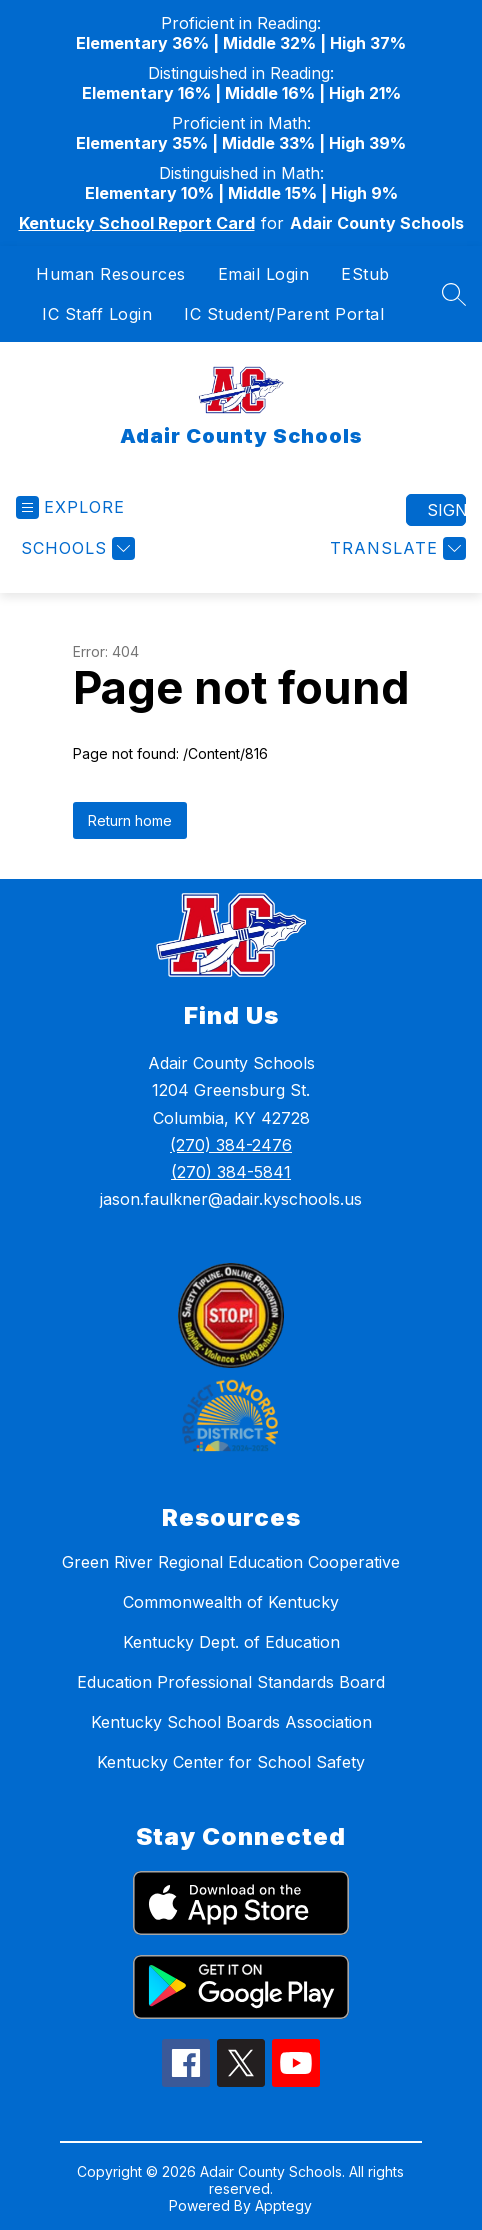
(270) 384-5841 (231, 1172)
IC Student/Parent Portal (284, 314)
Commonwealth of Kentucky (231, 1602)
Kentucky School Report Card (137, 223)
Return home (130, 820)
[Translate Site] (395, 548)
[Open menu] (70, 507)
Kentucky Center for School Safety (231, 1762)
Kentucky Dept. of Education (231, 1642)
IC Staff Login (97, 314)
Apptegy (283, 2205)
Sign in (446, 510)
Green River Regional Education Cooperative (231, 1562)
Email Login (264, 274)
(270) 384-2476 (231, 1145)
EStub (365, 274)
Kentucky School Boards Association (231, 1722)
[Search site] (454, 294)
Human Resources (111, 274)
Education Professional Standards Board (231, 1682)
